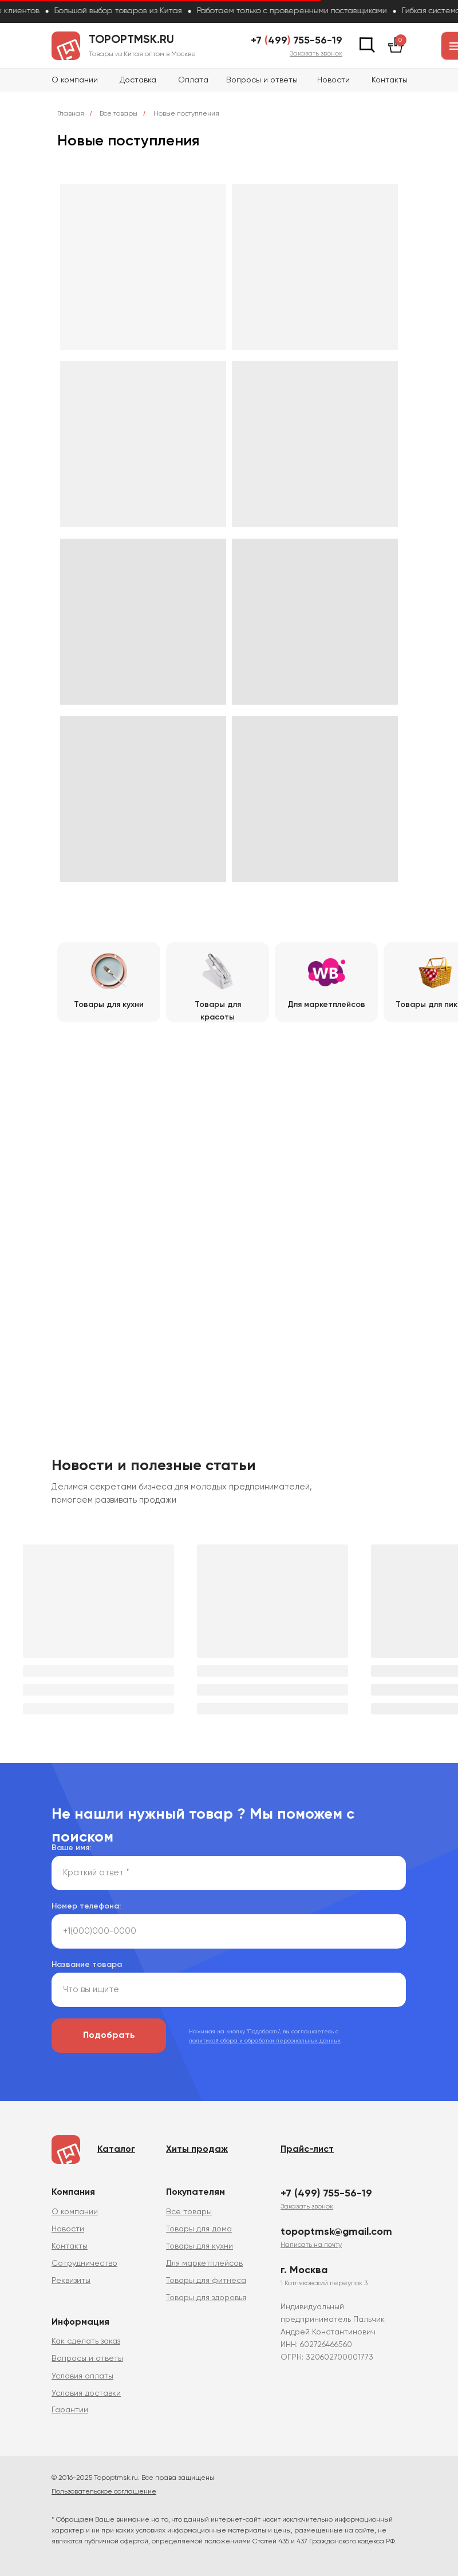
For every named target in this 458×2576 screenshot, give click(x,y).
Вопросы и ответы (262, 80)
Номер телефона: (86, 1906)
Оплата (193, 80)
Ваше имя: (71, 1848)
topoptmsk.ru (131, 40)
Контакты (390, 80)
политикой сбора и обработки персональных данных (265, 2041)
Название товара (87, 1965)
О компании (75, 80)
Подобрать (109, 2035)
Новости (333, 80)
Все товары (118, 113)
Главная (70, 113)
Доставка (138, 80)
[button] (316, 53)
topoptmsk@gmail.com (336, 2232)
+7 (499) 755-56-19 (326, 2193)
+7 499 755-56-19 (296, 40)
